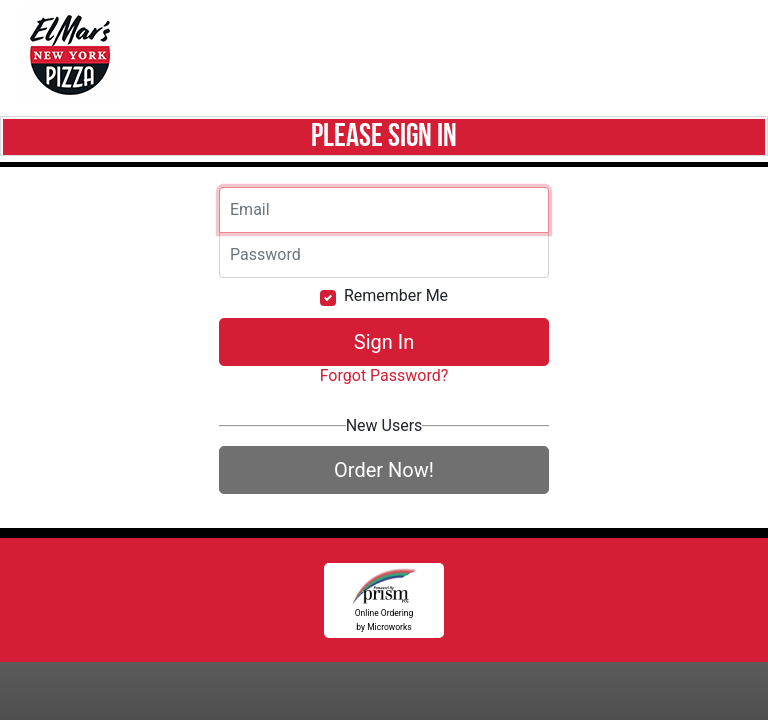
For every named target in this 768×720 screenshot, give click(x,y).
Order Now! (384, 470)
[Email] (384, 210)
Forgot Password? (384, 375)
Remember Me (396, 295)
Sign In (384, 342)
